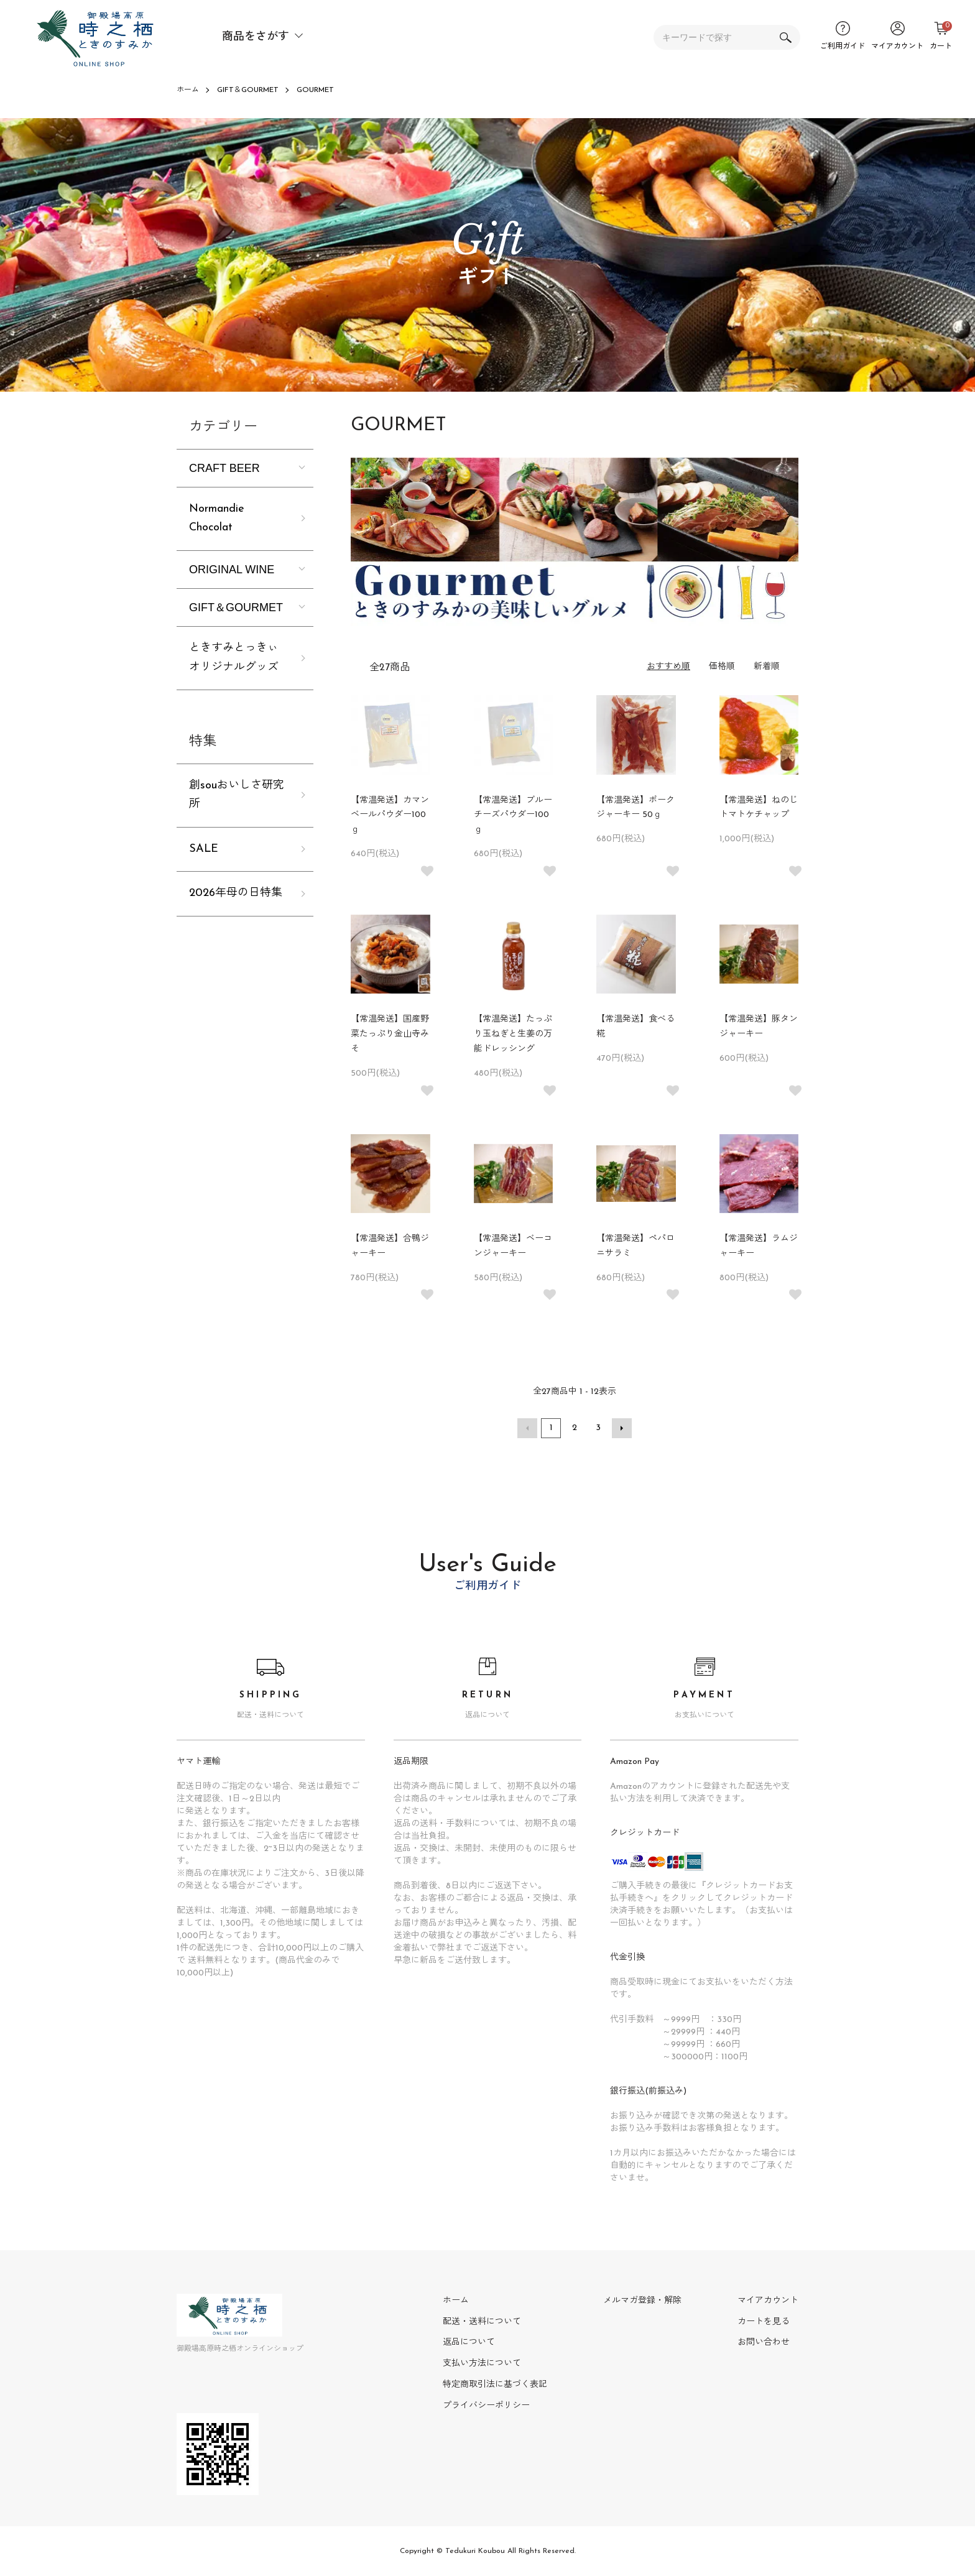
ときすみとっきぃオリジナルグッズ (234, 657)
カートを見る (763, 2322)
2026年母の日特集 (235, 893)
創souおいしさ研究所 (236, 795)
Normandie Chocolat (216, 518)
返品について (469, 2342)
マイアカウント (767, 2301)
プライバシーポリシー (486, 2406)
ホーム (188, 90)
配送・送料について (482, 2322)
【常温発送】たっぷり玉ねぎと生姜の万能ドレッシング (513, 1034)
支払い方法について (482, 2363)
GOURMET (315, 90)
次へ (622, 1428)
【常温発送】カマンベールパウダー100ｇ (390, 815)
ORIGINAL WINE (231, 569)
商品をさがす (255, 37)
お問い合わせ (763, 2342)
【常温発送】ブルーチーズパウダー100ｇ (513, 815)
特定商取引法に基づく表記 (495, 2384)
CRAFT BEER (224, 468)
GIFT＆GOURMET (248, 90)
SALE (203, 849)
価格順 (722, 667)
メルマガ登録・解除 (642, 2301)
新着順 (767, 667)
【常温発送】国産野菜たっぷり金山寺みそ (390, 1034)
